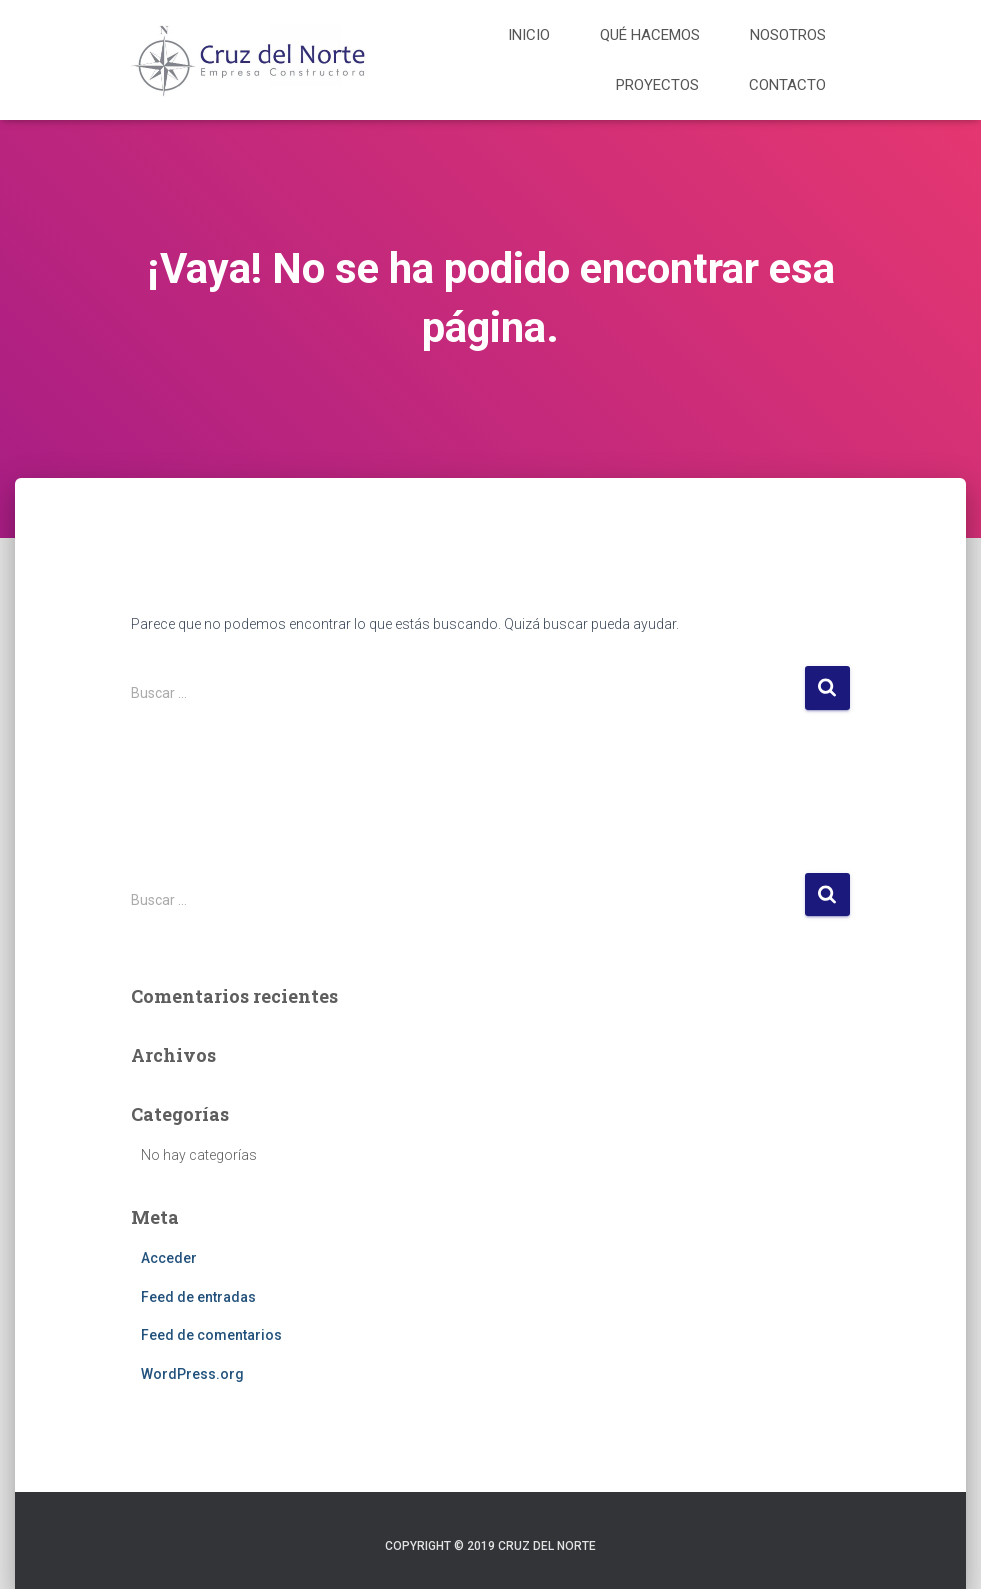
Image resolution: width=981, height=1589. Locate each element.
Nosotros (788, 35)
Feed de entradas (198, 1297)
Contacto (787, 85)
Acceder (169, 1258)
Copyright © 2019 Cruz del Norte (490, 1546)
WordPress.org (192, 1374)
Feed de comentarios (211, 1335)
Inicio (529, 35)
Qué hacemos (650, 35)
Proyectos (657, 85)
